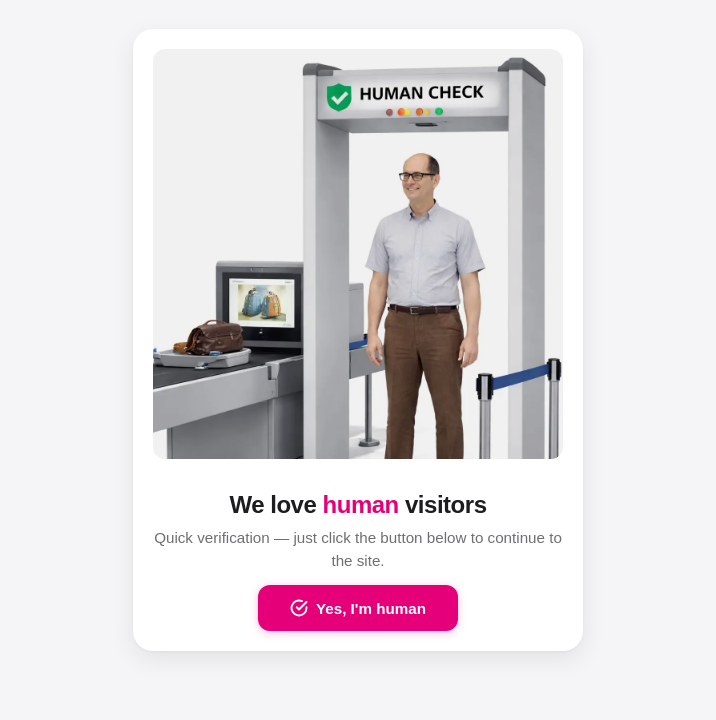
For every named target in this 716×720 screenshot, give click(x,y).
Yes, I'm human (358, 608)
